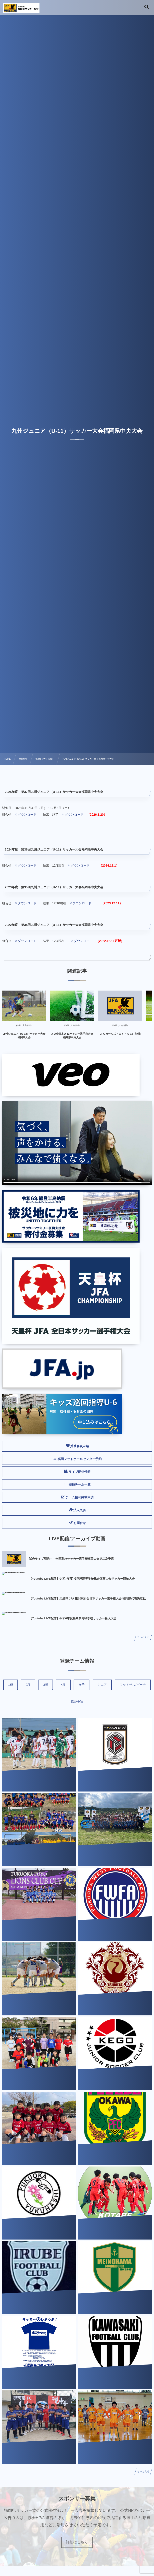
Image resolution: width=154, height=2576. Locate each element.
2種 (28, 1685)
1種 (10, 1685)
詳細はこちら (77, 2542)
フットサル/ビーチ (133, 1685)
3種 (45, 1685)
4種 (63, 1685)
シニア (102, 1685)
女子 (81, 1685)
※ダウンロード (25, 814)
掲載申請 (77, 1702)
